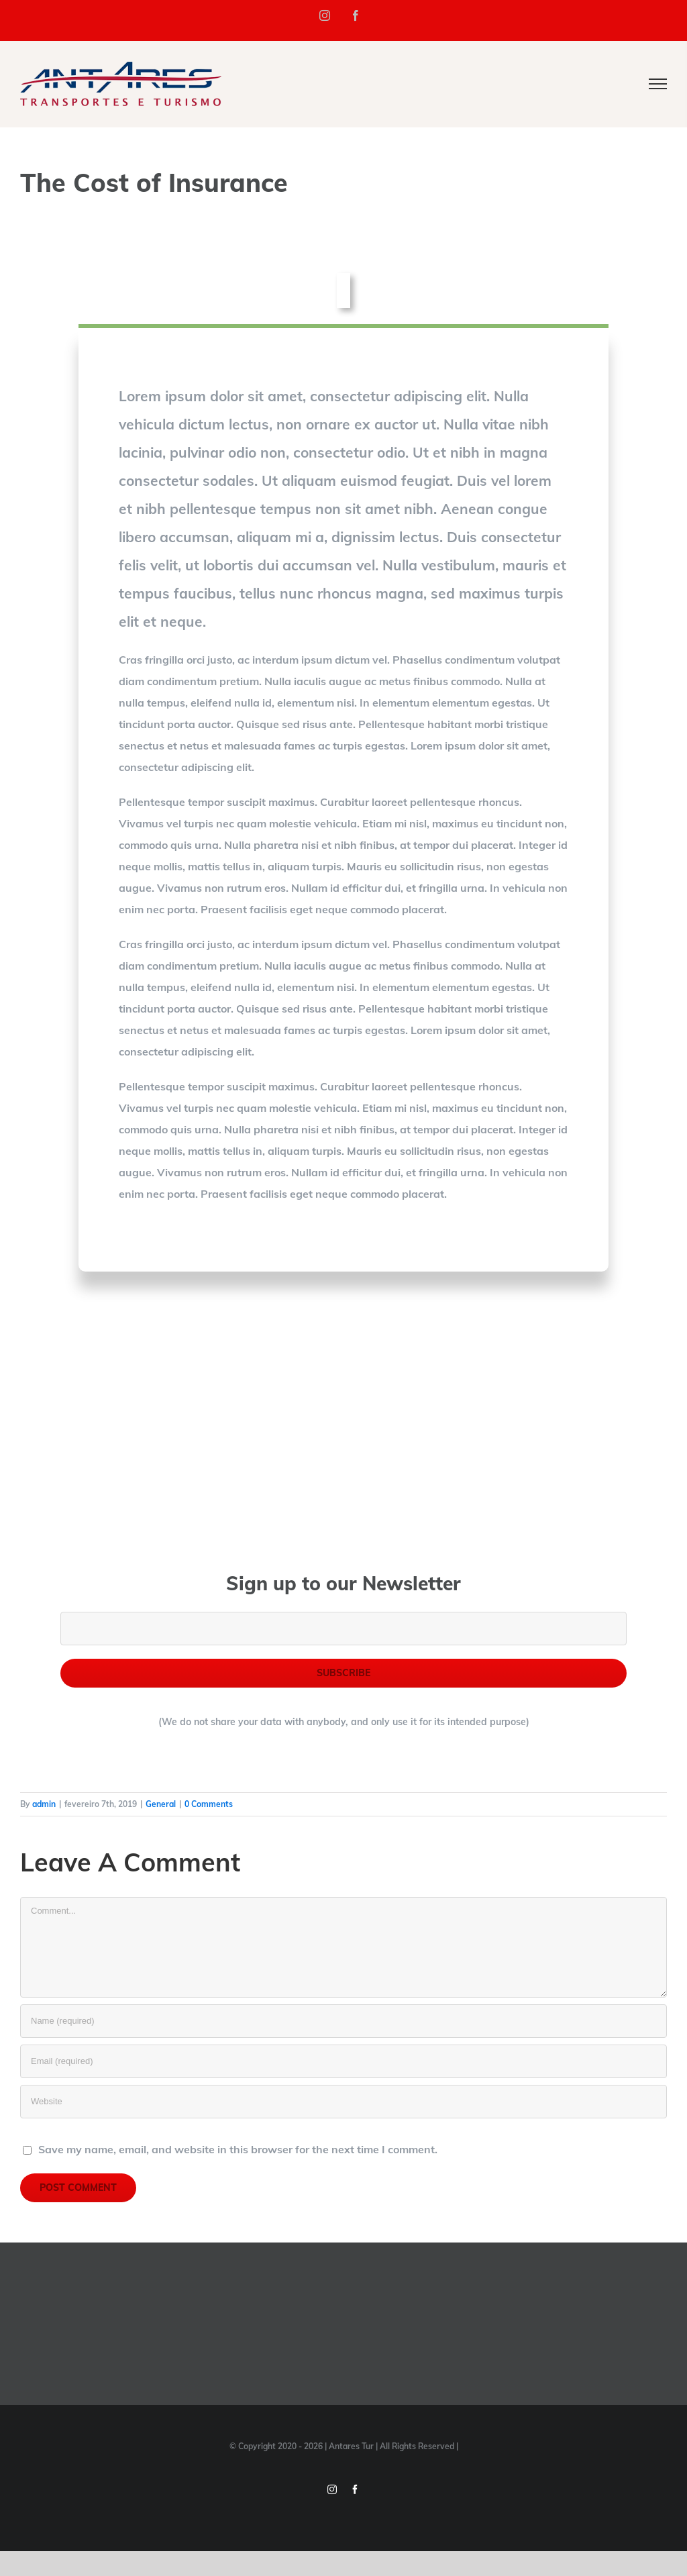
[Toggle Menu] (658, 84)
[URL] (343, 2101)
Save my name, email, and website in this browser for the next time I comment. (237, 2149)
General (161, 1804)
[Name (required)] (343, 2021)
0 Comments (208, 1804)
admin (44, 1804)
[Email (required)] (343, 2061)
